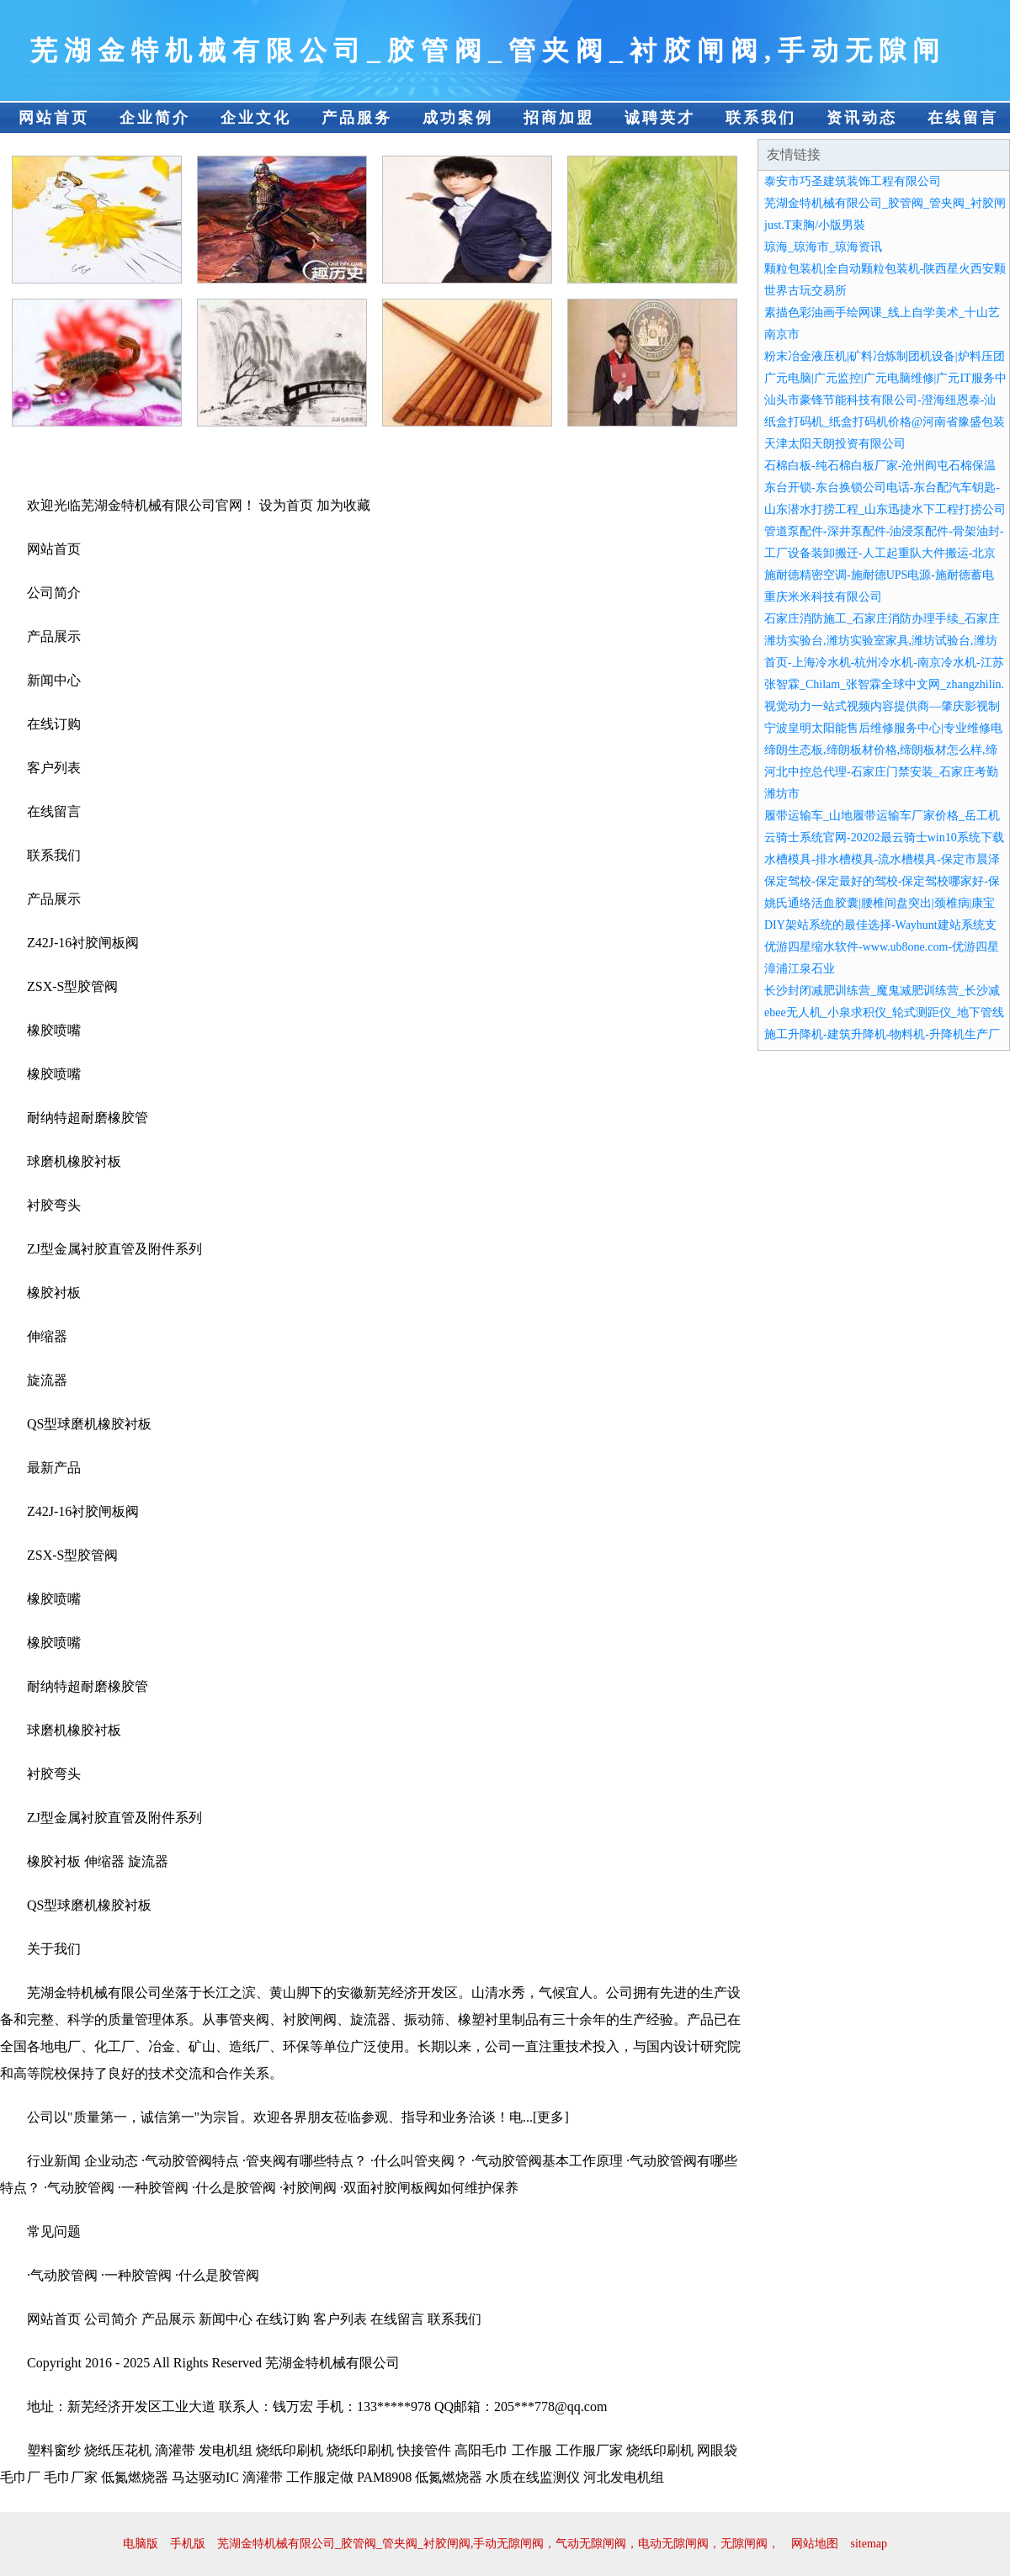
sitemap (868, 2543)
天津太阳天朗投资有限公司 (835, 443)
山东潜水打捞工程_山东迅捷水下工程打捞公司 (885, 509)
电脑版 (140, 2543)
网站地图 (814, 2543)
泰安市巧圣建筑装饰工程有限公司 (852, 181)
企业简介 (155, 117)
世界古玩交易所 (805, 290)
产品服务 (357, 117)
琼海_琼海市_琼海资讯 (823, 247)
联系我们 (761, 117)
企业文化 (256, 117)
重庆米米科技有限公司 (823, 597)
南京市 (782, 334)
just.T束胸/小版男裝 (814, 225)
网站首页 (54, 117)
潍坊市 (782, 793)
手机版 (187, 2543)
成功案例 (458, 117)
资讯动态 (862, 117)
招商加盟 (559, 117)
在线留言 (963, 117)
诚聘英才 (660, 117)
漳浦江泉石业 (799, 968)
